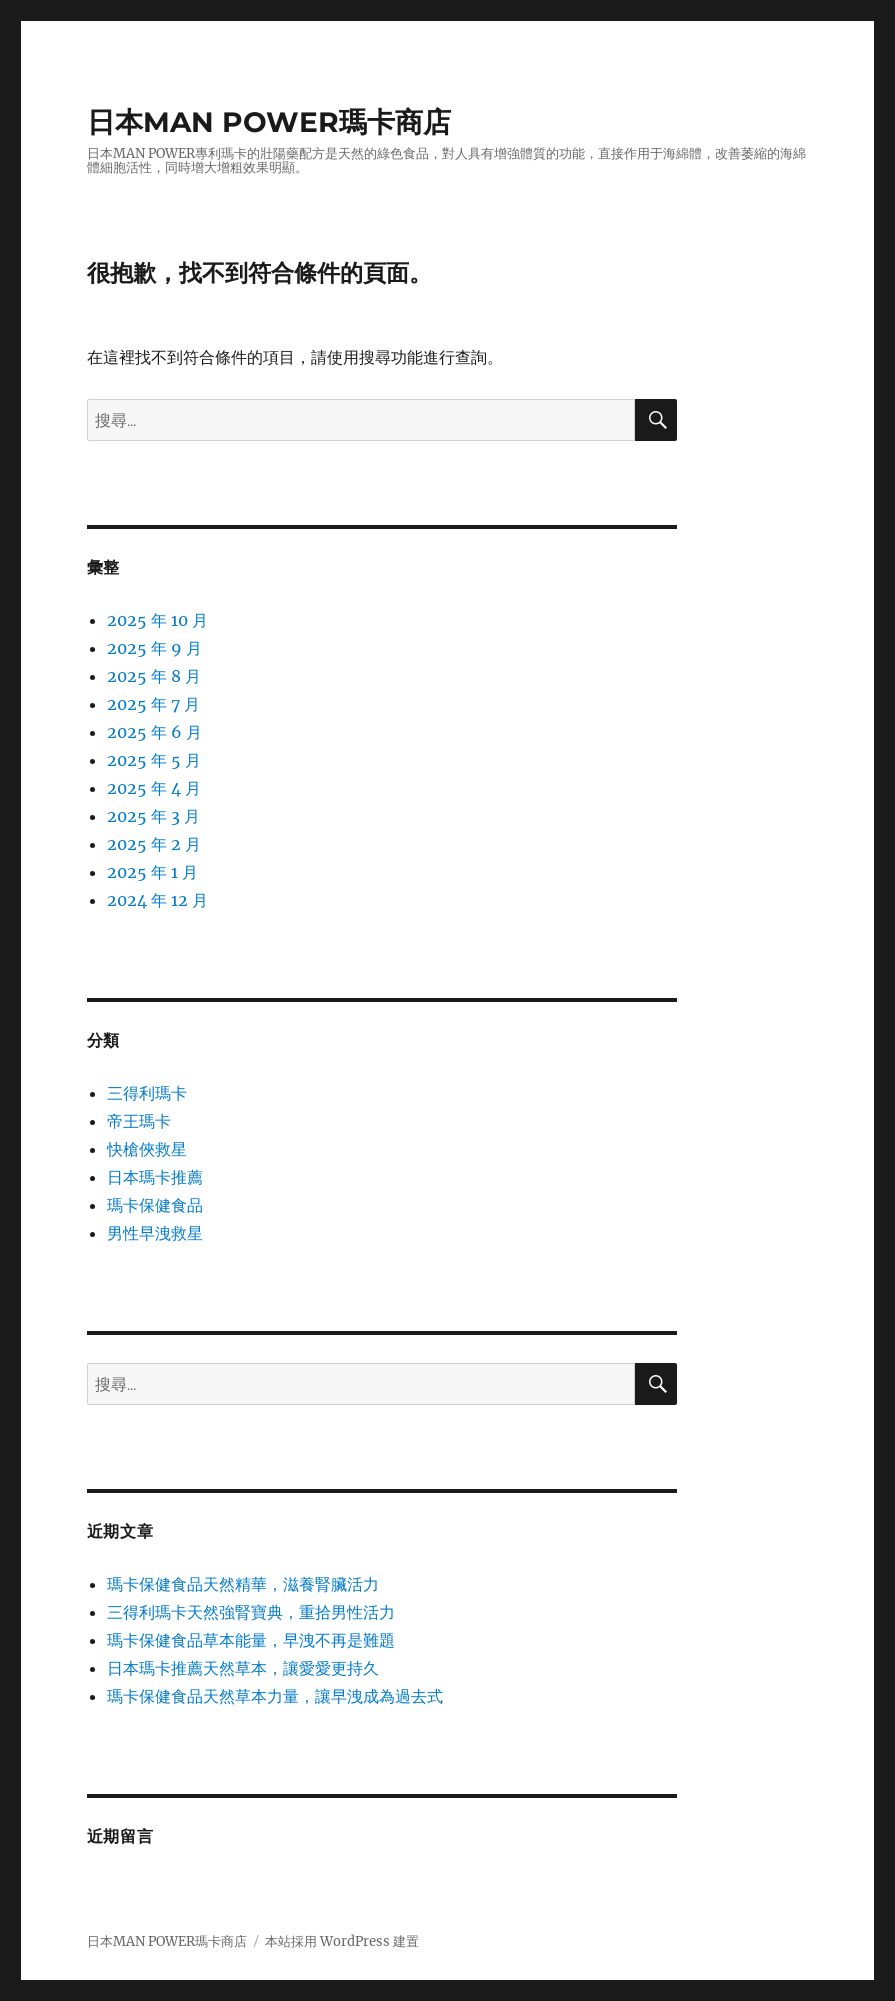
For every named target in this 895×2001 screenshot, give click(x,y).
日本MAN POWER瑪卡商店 (269, 122)
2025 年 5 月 (154, 760)
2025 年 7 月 (153, 704)
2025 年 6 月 (154, 732)
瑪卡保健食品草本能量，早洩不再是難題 (251, 1640)
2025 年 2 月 (154, 844)
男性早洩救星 (155, 1233)
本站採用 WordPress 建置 (342, 1941)
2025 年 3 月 (153, 816)
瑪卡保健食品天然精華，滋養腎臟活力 (243, 1584)
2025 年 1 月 (152, 872)
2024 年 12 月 (157, 900)
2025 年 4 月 (154, 788)
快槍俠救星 (147, 1149)
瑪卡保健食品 (155, 1205)
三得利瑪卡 (147, 1093)
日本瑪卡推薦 (155, 1177)
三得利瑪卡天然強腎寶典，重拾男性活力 (251, 1612)
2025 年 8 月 (154, 676)
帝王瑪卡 (139, 1121)
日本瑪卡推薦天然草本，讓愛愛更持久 (243, 1668)
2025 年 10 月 (157, 620)
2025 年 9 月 (154, 648)
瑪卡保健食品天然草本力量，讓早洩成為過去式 (275, 1696)
